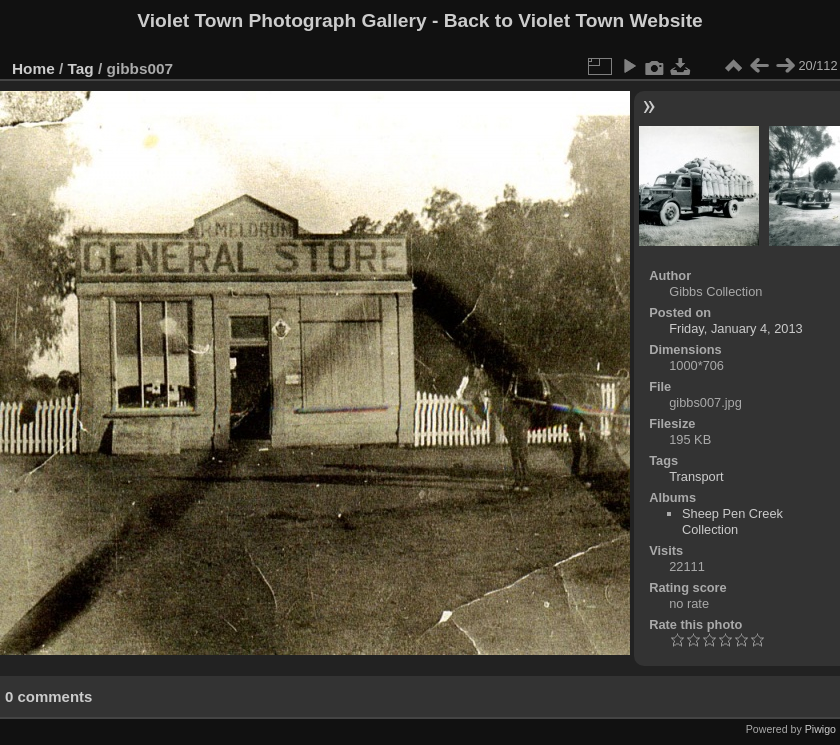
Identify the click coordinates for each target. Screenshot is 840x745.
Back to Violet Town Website (573, 20)
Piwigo (820, 729)
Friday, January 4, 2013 (736, 328)
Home (33, 68)
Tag (81, 68)
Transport (696, 476)
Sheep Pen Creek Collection (732, 521)
